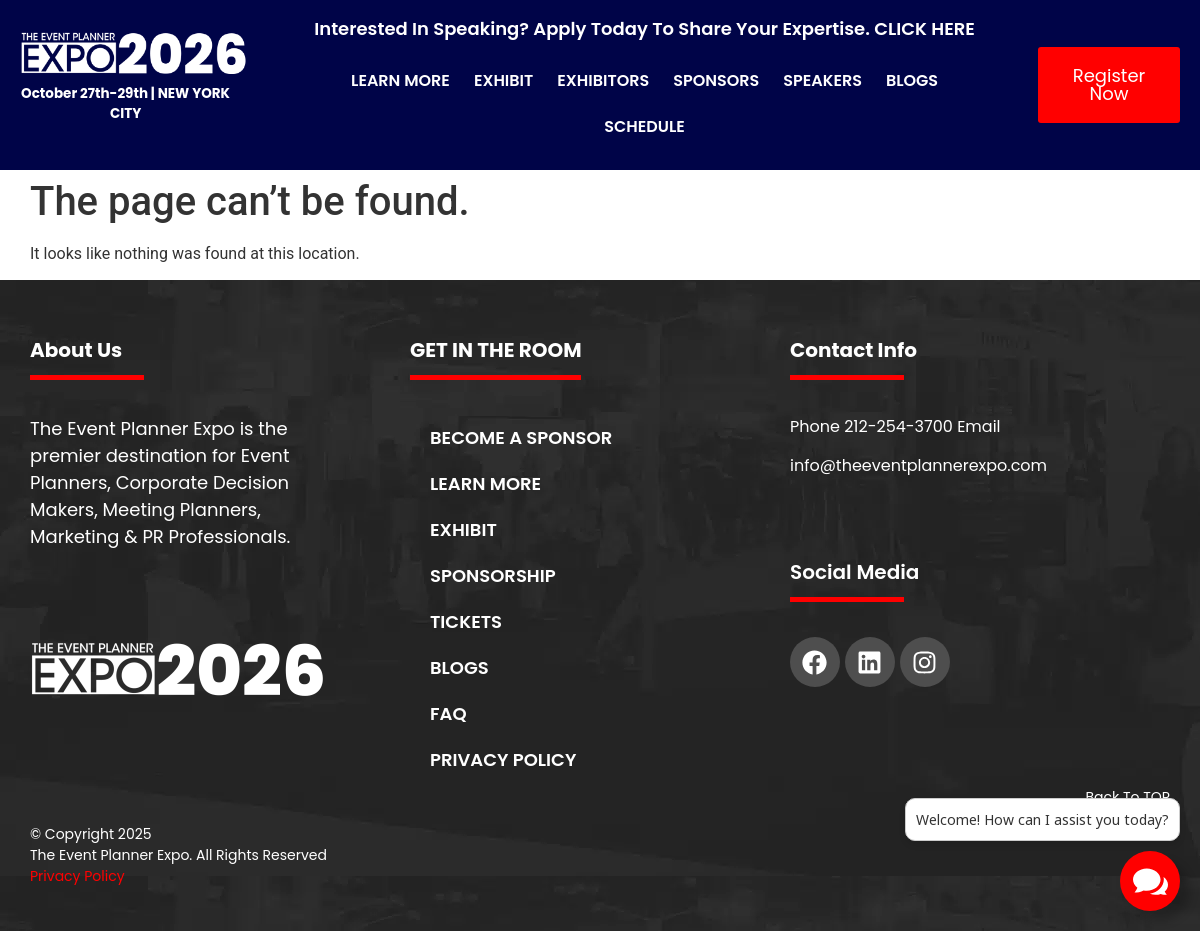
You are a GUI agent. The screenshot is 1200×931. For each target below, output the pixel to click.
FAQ (448, 713)
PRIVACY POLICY (503, 759)
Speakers (822, 80)
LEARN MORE (485, 483)
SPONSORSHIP (493, 575)
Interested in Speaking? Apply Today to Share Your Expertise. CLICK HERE (644, 28)
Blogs (912, 80)
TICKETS (466, 621)
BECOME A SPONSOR (521, 437)
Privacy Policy (77, 876)
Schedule (644, 126)
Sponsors (716, 80)
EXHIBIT (463, 529)
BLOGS (459, 667)
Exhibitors (603, 80)
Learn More (400, 80)
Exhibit (503, 80)
